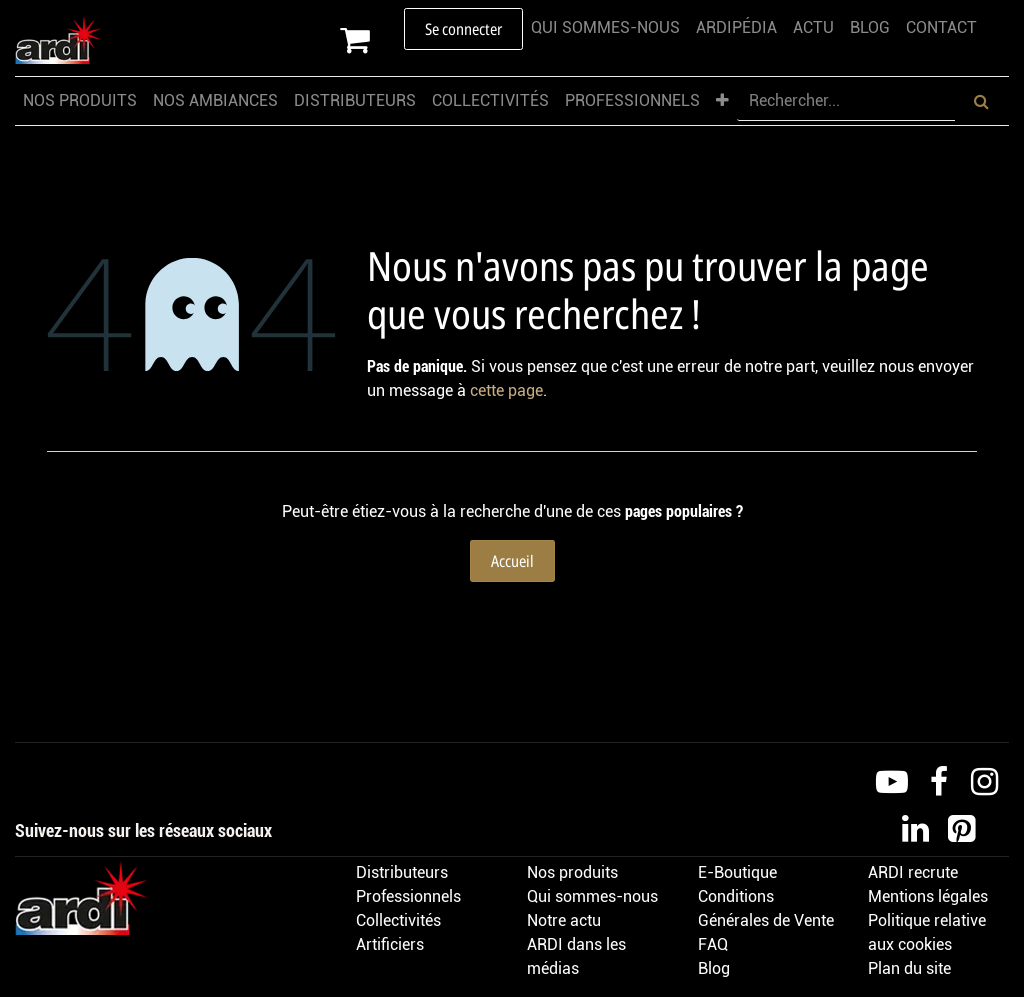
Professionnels (408, 896)
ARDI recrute (913, 872)
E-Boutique (737, 872)
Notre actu (564, 920)
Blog (714, 968)
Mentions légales (928, 896)
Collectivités (398, 920)
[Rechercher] (981, 101)
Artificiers (390, 944)
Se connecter (463, 29)
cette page (506, 390)
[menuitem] (605, 28)
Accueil (512, 561)
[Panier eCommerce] (372, 40)
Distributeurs (402, 872)
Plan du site (909, 968)
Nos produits (572, 872)
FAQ (713, 944)
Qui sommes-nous (592, 896)
